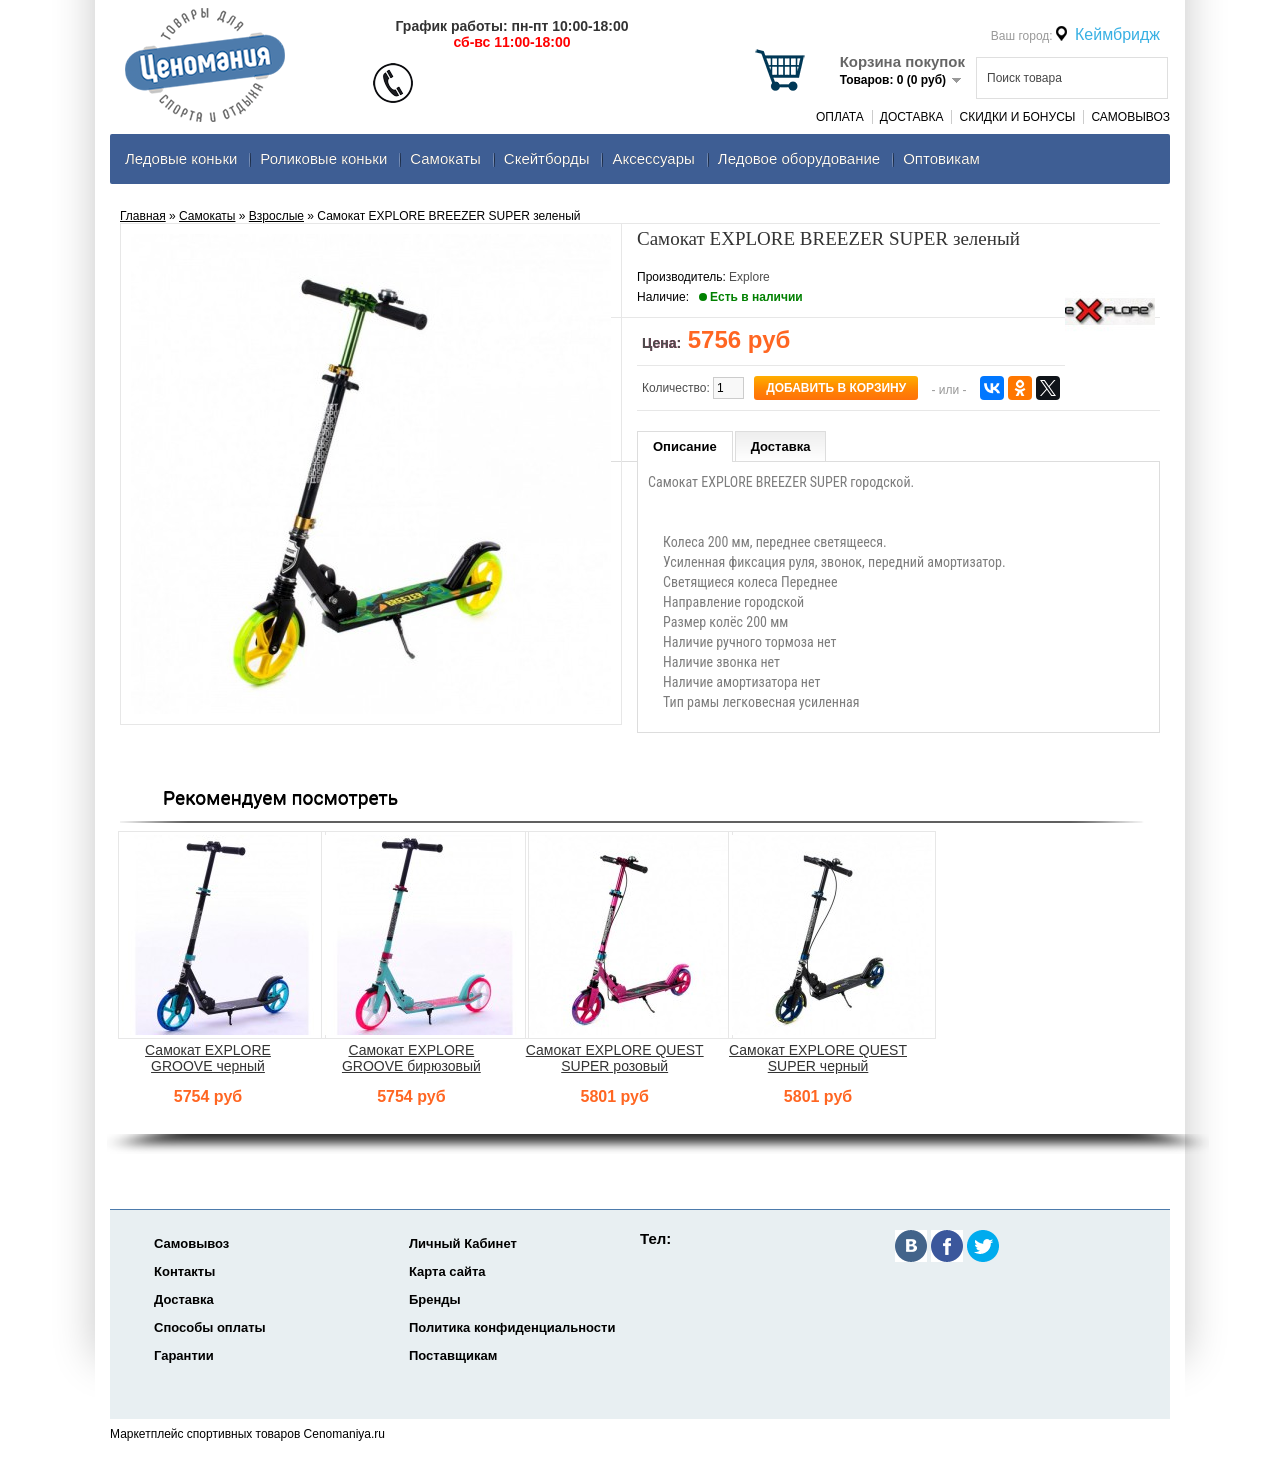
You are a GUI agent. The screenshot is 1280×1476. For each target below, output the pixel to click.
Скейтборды (547, 158)
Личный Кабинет (463, 1243)
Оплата (840, 117)
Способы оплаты (210, 1327)
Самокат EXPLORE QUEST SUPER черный (818, 1058)
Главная (143, 216)
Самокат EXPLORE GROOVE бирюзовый (411, 1058)
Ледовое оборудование (799, 158)
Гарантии (184, 1355)
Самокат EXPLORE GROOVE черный (208, 1058)
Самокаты (445, 158)
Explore (749, 277)
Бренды (435, 1299)
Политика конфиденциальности (512, 1327)
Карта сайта (447, 1271)
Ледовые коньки (181, 158)
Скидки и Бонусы (1017, 117)
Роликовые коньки (323, 158)
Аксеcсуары (653, 158)
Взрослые (276, 216)
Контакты (184, 1271)
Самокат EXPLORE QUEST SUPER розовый (615, 1058)
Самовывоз (1130, 117)
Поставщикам (453, 1355)
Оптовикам (941, 158)
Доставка (912, 117)
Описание (685, 446)
